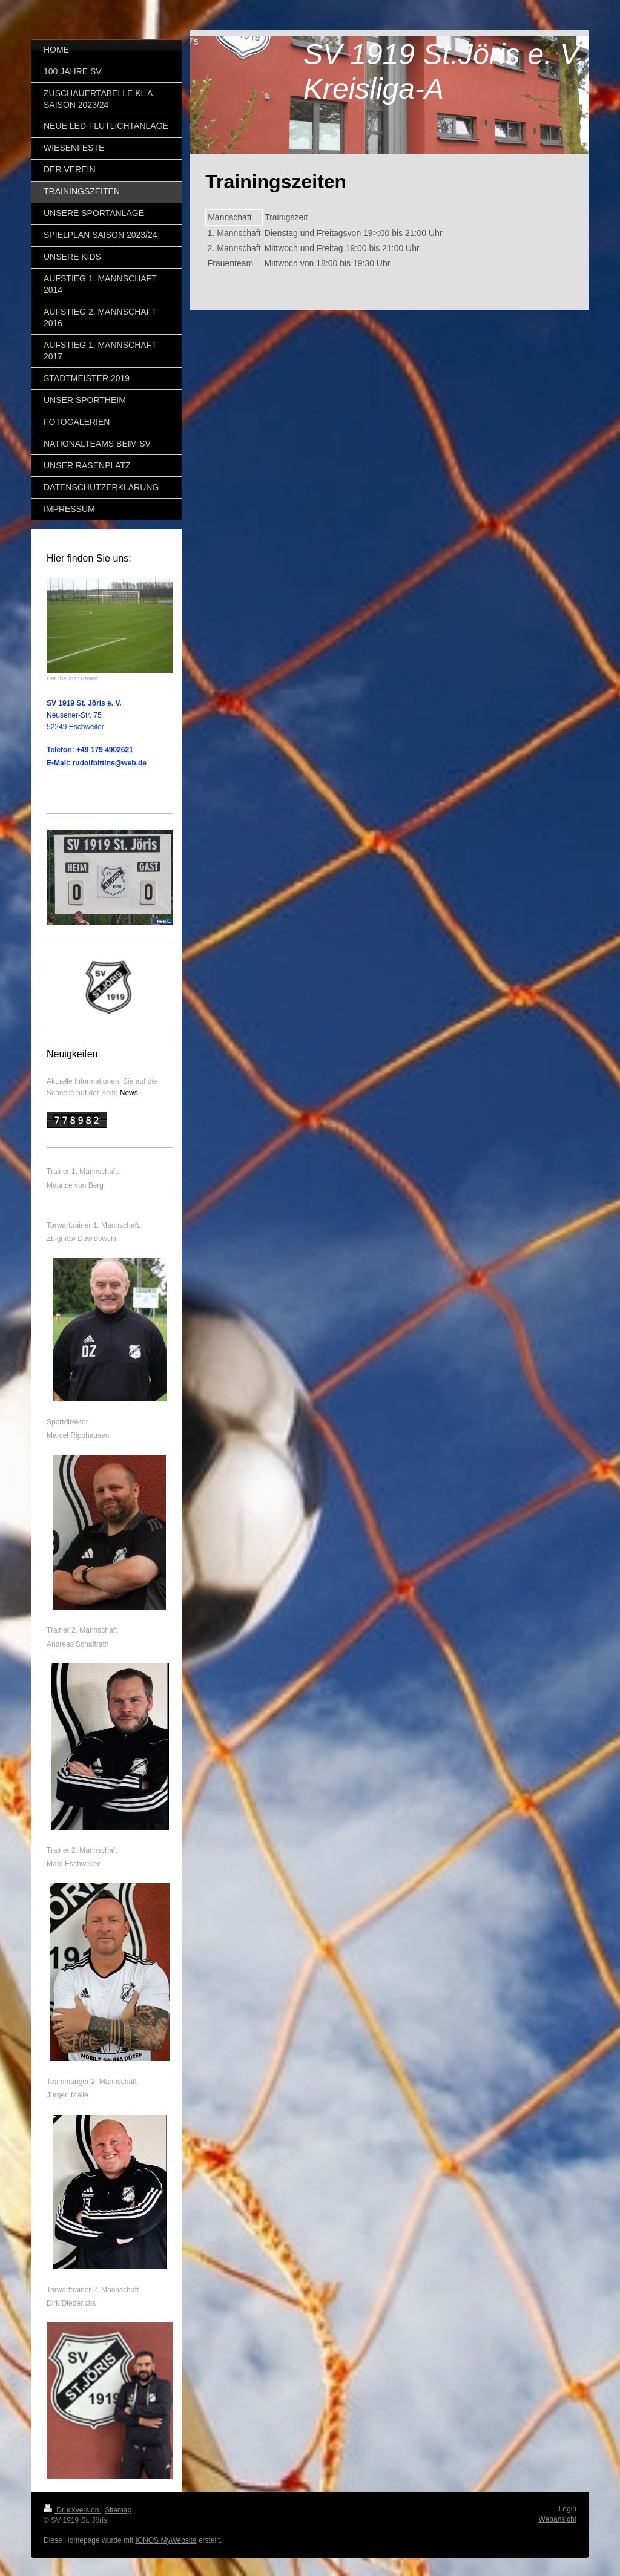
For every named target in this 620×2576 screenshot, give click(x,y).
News (129, 1093)
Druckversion (72, 2510)
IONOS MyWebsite (165, 2540)
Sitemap (118, 2510)
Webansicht (557, 2519)
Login (567, 2509)
